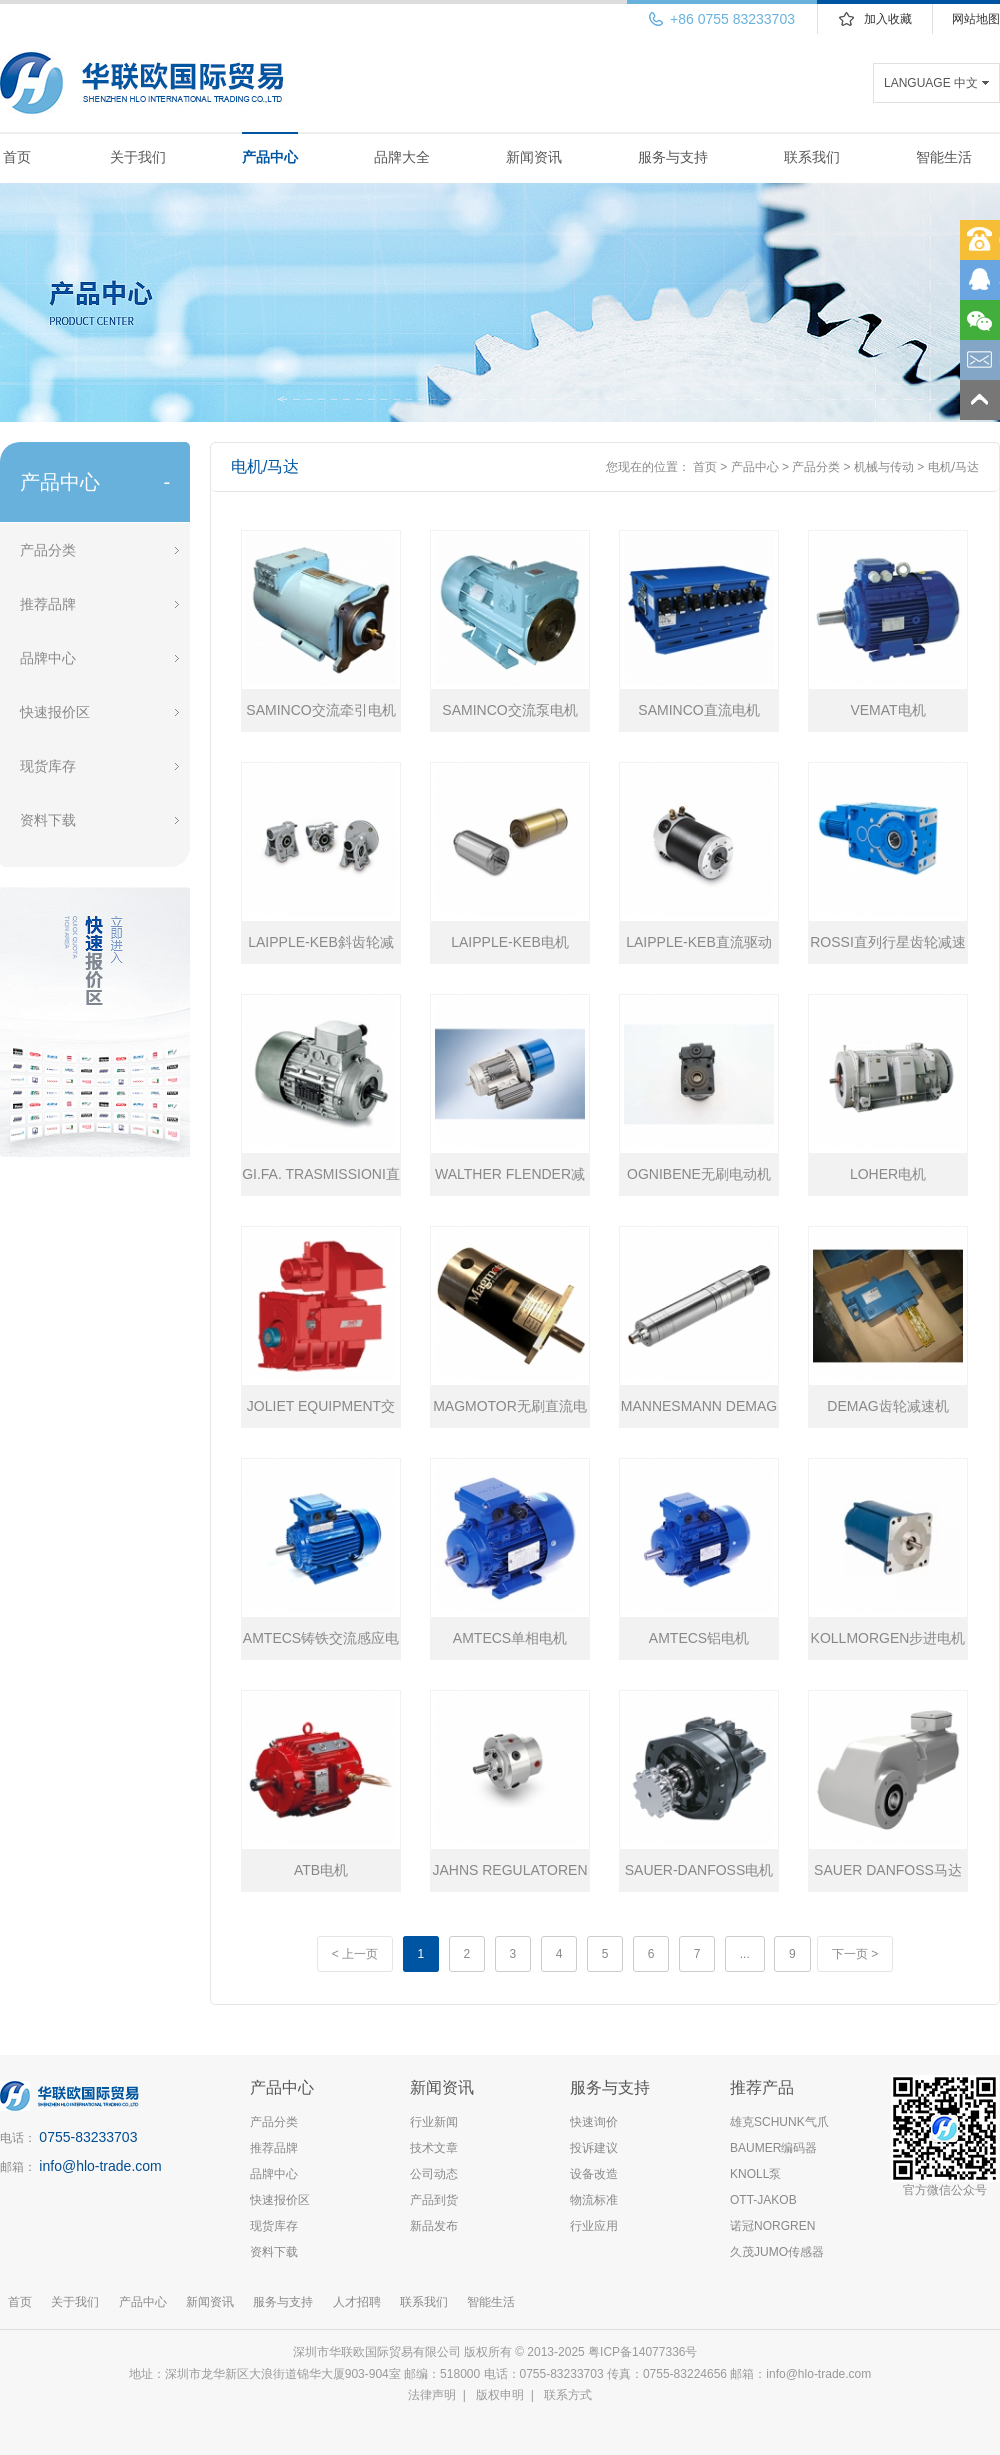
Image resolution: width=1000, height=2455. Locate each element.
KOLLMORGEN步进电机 (888, 1638)
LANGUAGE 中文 (931, 83)
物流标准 (594, 2200)
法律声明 (432, 2395)
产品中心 (270, 157)
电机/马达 (953, 467)
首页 (17, 157)
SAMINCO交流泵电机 (509, 710)
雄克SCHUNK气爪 (779, 2122)
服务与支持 (673, 157)
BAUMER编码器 (773, 2148)
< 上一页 (355, 1954)
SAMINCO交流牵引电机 (320, 710)
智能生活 (944, 157)
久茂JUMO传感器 (777, 2252)
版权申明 (500, 2395)
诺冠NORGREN (772, 2226)
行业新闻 (434, 2122)
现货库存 (48, 766)
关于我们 (138, 157)
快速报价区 (55, 712)
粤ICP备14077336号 (644, 2352)
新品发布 (434, 2226)
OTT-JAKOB (763, 2200)
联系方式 (568, 2395)
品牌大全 (402, 157)
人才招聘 (357, 2302)
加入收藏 (888, 19)
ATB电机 (321, 1870)
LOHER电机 (888, 1174)
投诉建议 (594, 2148)
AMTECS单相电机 (510, 1638)
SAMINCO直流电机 (698, 710)
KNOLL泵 (755, 2174)
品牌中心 (48, 658)
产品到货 (434, 2200)
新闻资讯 (534, 157)
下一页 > (855, 1954)
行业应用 (594, 2226)
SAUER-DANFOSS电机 (699, 1870)
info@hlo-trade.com (100, 2166)
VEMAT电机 (887, 710)
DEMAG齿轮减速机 (887, 1406)
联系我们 (812, 157)
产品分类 (48, 550)
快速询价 (594, 2122)
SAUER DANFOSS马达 (888, 1870)
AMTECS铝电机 (699, 1638)
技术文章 (434, 2148)
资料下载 (48, 820)
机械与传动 (884, 467)
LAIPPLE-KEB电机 (510, 942)
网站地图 (976, 19)
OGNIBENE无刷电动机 (699, 1174)
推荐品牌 (48, 604)
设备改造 (594, 2174)
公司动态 (434, 2174)
